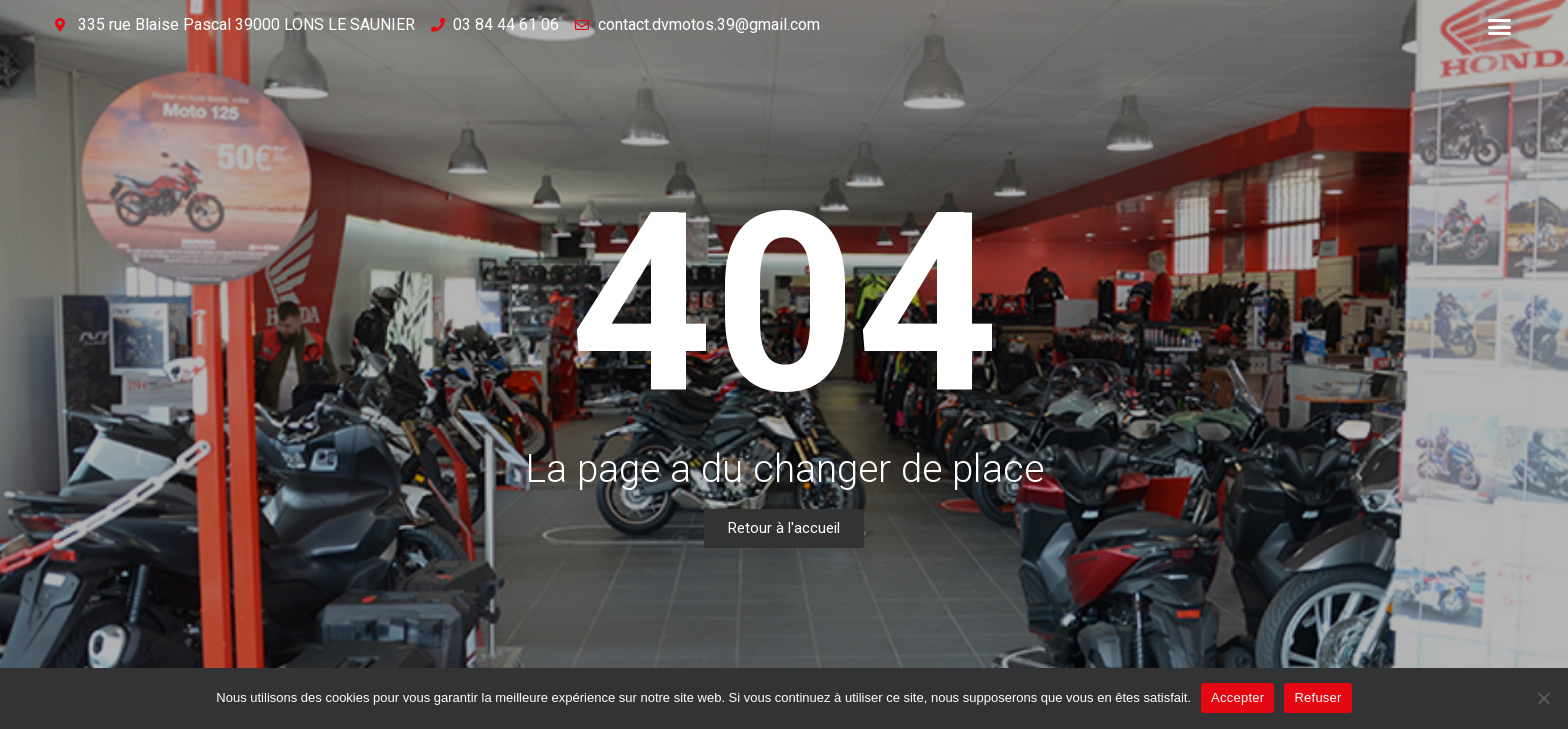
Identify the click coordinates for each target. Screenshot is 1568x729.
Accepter (1237, 697)
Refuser (1317, 697)
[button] (1500, 27)
